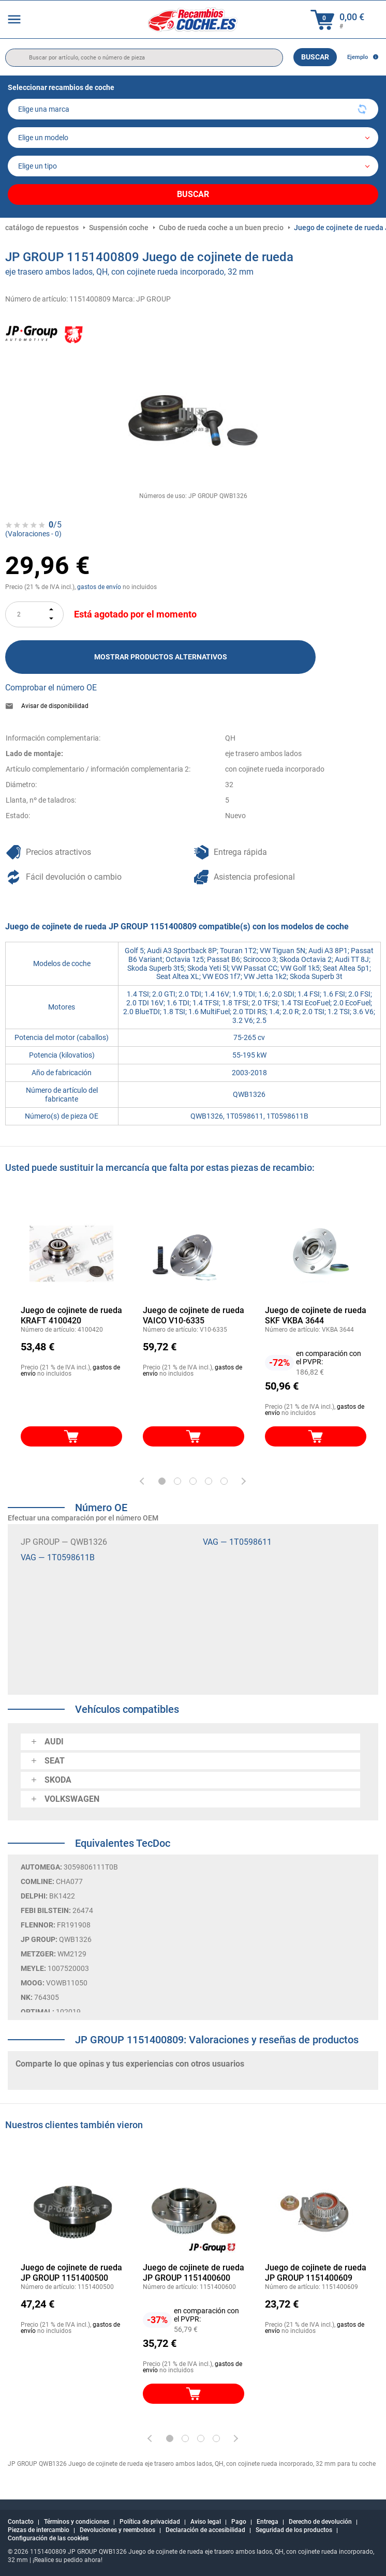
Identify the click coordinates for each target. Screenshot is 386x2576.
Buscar (315, 57)
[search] (144, 58)
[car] (193, 166)
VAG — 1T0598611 (237, 1542)
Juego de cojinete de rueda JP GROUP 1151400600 (193, 2273)
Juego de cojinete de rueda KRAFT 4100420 (71, 1315)
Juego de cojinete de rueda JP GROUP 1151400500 (71, 2273)
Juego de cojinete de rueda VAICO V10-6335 (193, 1315)
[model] (193, 137)
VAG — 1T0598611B (58, 1557)
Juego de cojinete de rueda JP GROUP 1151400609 (315, 2273)
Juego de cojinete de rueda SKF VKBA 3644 (315, 1315)
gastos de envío (99, 587)
